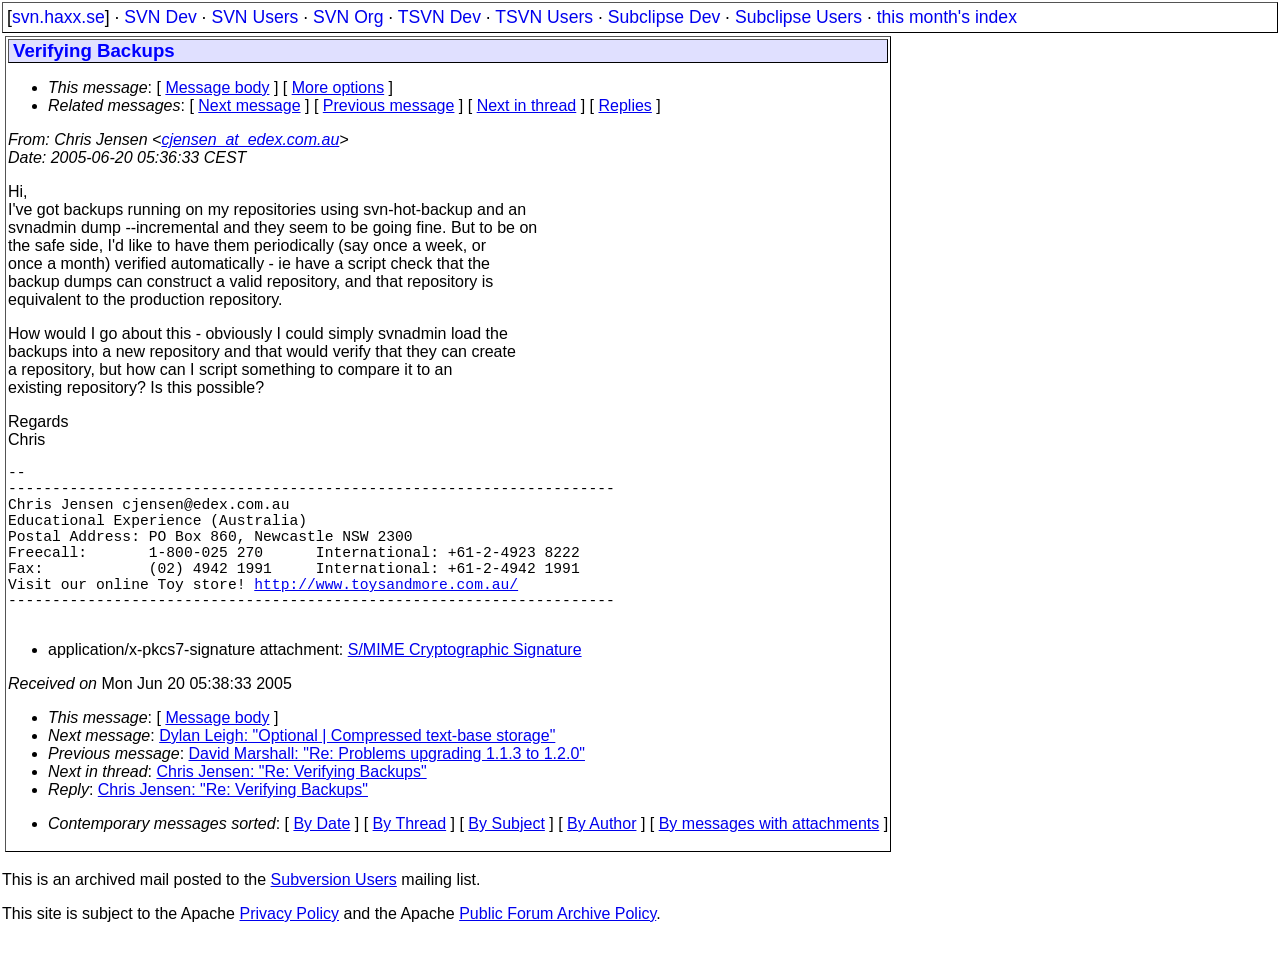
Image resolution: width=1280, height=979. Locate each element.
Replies (625, 105)
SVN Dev (160, 17)
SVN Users (254, 17)
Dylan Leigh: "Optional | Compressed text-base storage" (357, 775)
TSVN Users (544, 17)
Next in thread (527, 105)
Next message (249, 105)
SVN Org (348, 17)
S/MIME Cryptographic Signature (465, 689)
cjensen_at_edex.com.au (250, 139)
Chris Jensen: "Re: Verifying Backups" (292, 811)
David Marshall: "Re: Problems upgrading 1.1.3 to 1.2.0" (387, 793)
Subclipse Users (798, 17)
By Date (321, 863)
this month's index (947, 17)
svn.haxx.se (58, 17)
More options (338, 87)
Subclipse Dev (664, 17)
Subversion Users (334, 919)
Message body (217, 87)
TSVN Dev (439, 17)
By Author (601, 863)
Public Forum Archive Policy (557, 953)
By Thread (410, 863)
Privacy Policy (289, 953)
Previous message (389, 105)
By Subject (506, 863)
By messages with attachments (769, 863)
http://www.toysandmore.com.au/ (386, 615)
